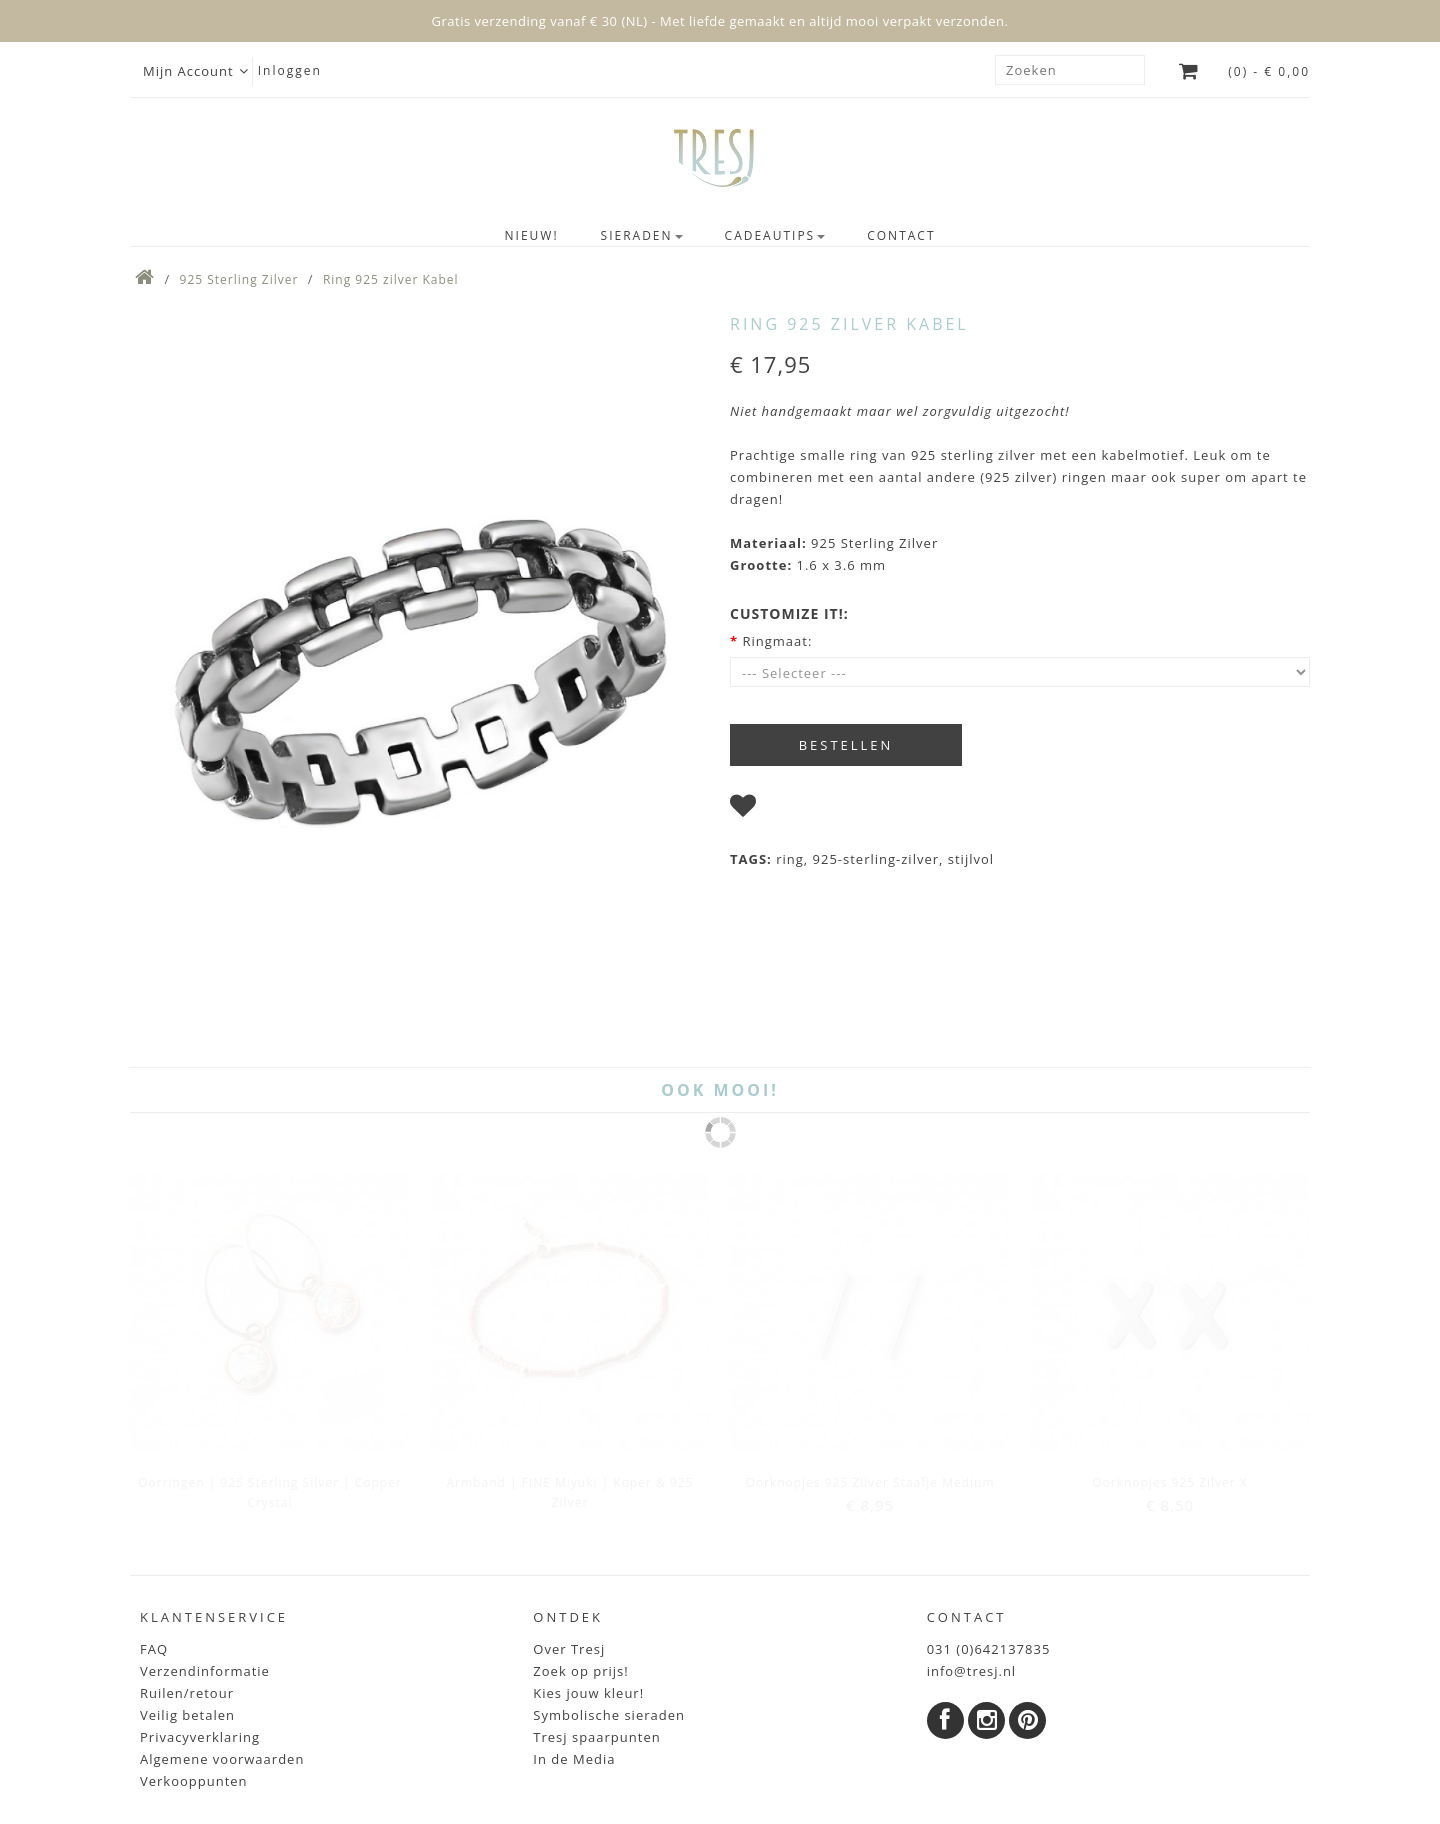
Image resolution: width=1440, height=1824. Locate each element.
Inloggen (290, 70)
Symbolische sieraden (609, 1586)
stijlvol (971, 859)
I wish (785, 810)
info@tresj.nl (972, 1542)
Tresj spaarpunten (596, 1608)
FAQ (154, 1520)
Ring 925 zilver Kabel (391, 279)
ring (790, 859)
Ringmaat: (777, 641)
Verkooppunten (194, 1652)
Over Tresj (569, 1520)
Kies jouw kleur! (588, 1564)
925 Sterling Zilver (239, 279)
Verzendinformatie (205, 1542)
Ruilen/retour (187, 1564)
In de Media (574, 1630)
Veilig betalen (187, 1586)
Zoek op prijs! (580, 1542)
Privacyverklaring (200, 1608)
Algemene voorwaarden (222, 1630)
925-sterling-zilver (876, 859)
